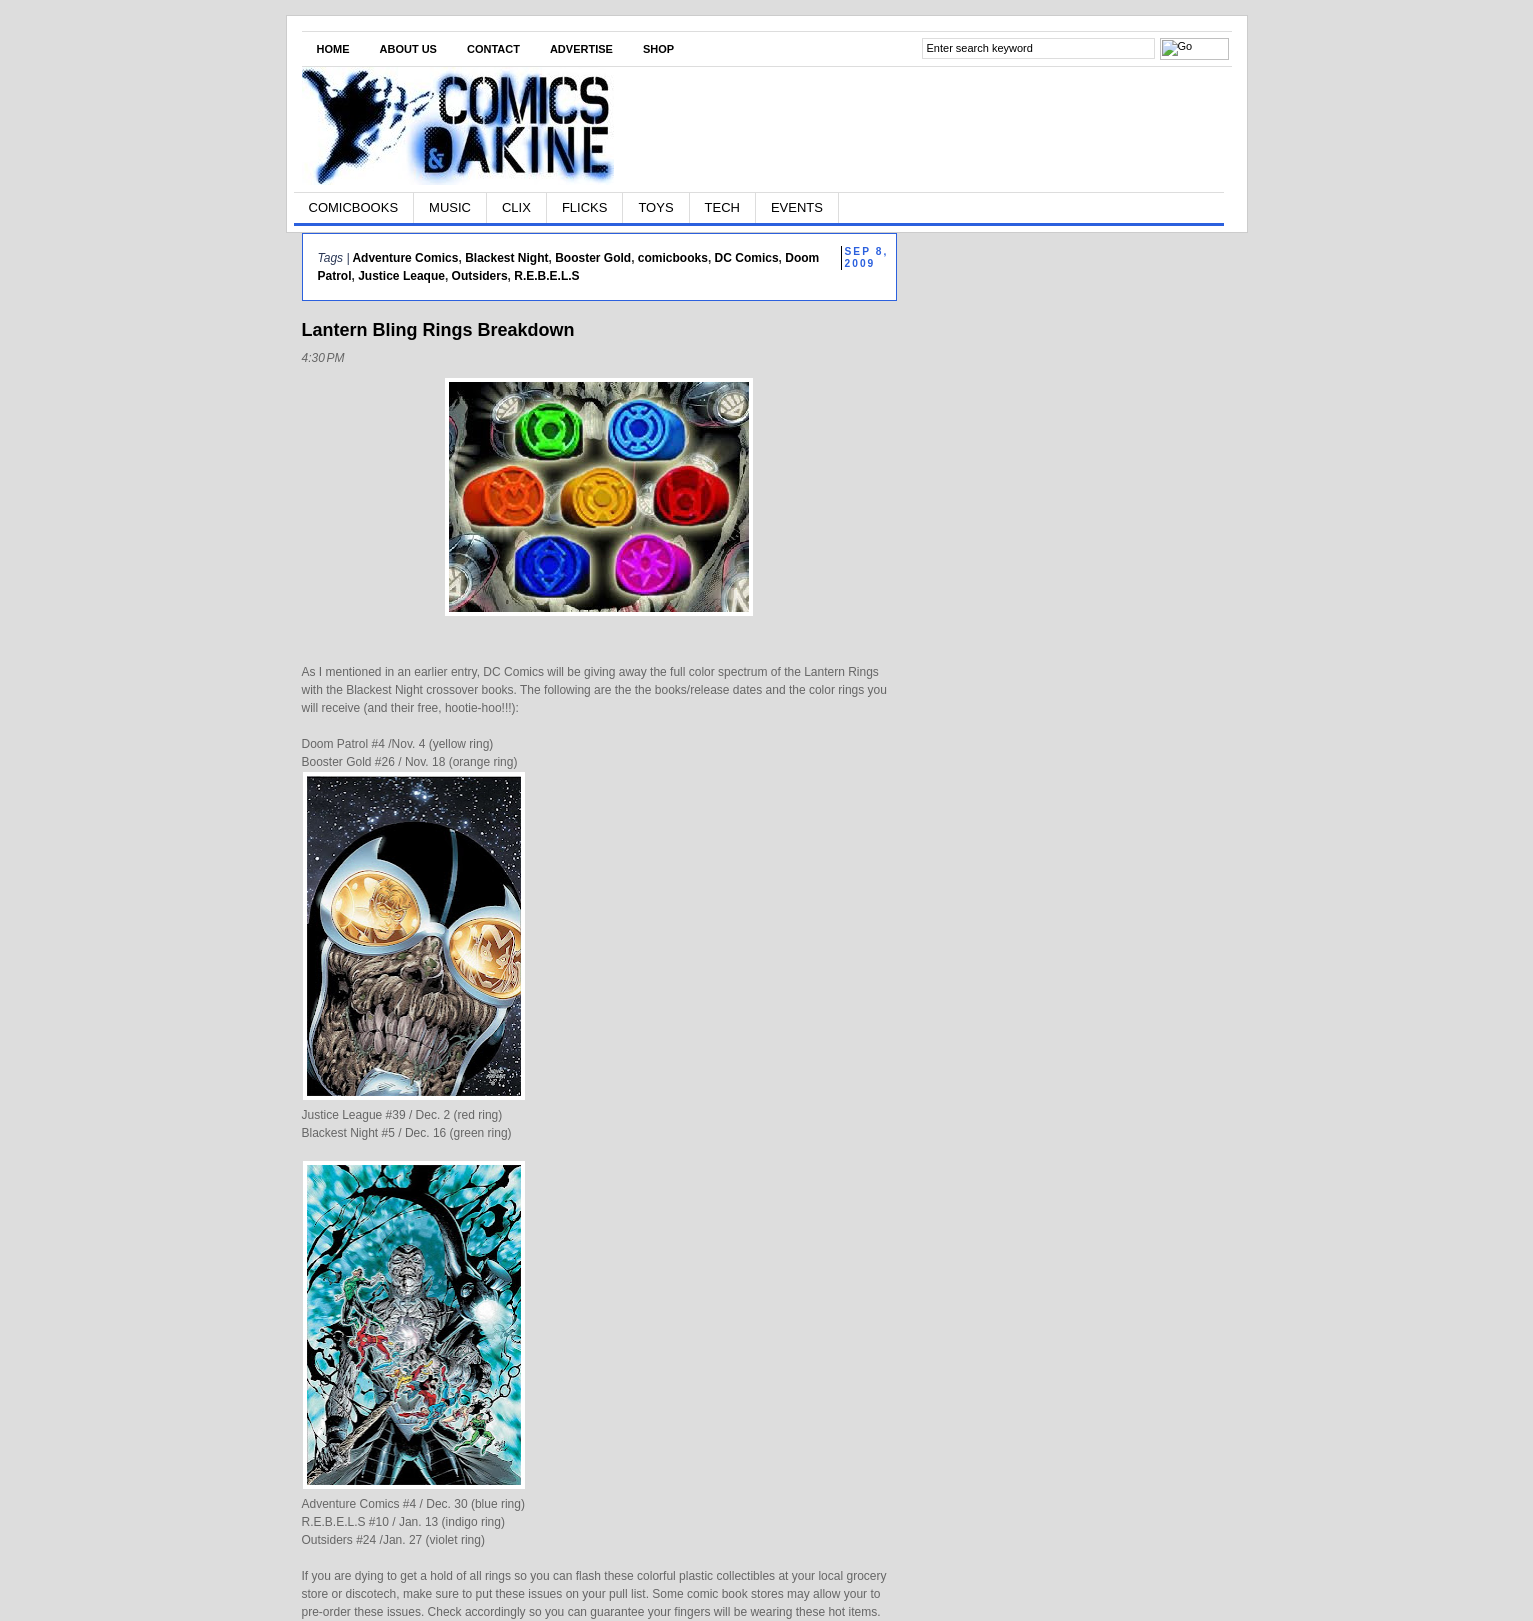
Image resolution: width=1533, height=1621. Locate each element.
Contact (493, 49)
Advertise (581, 49)
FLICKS (585, 207)
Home (333, 49)
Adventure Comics (405, 258)
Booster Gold (593, 258)
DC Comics (747, 258)
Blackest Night (506, 258)
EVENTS (797, 207)
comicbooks (673, 258)
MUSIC (450, 207)
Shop (658, 49)
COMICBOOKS (354, 207)
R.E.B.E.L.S (546, 276)
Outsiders (480, 276)
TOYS (655, 207)
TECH (722, 207)
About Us (408, 49)
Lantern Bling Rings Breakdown (438, 330)
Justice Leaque (401, 276)
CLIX (516, 207)
